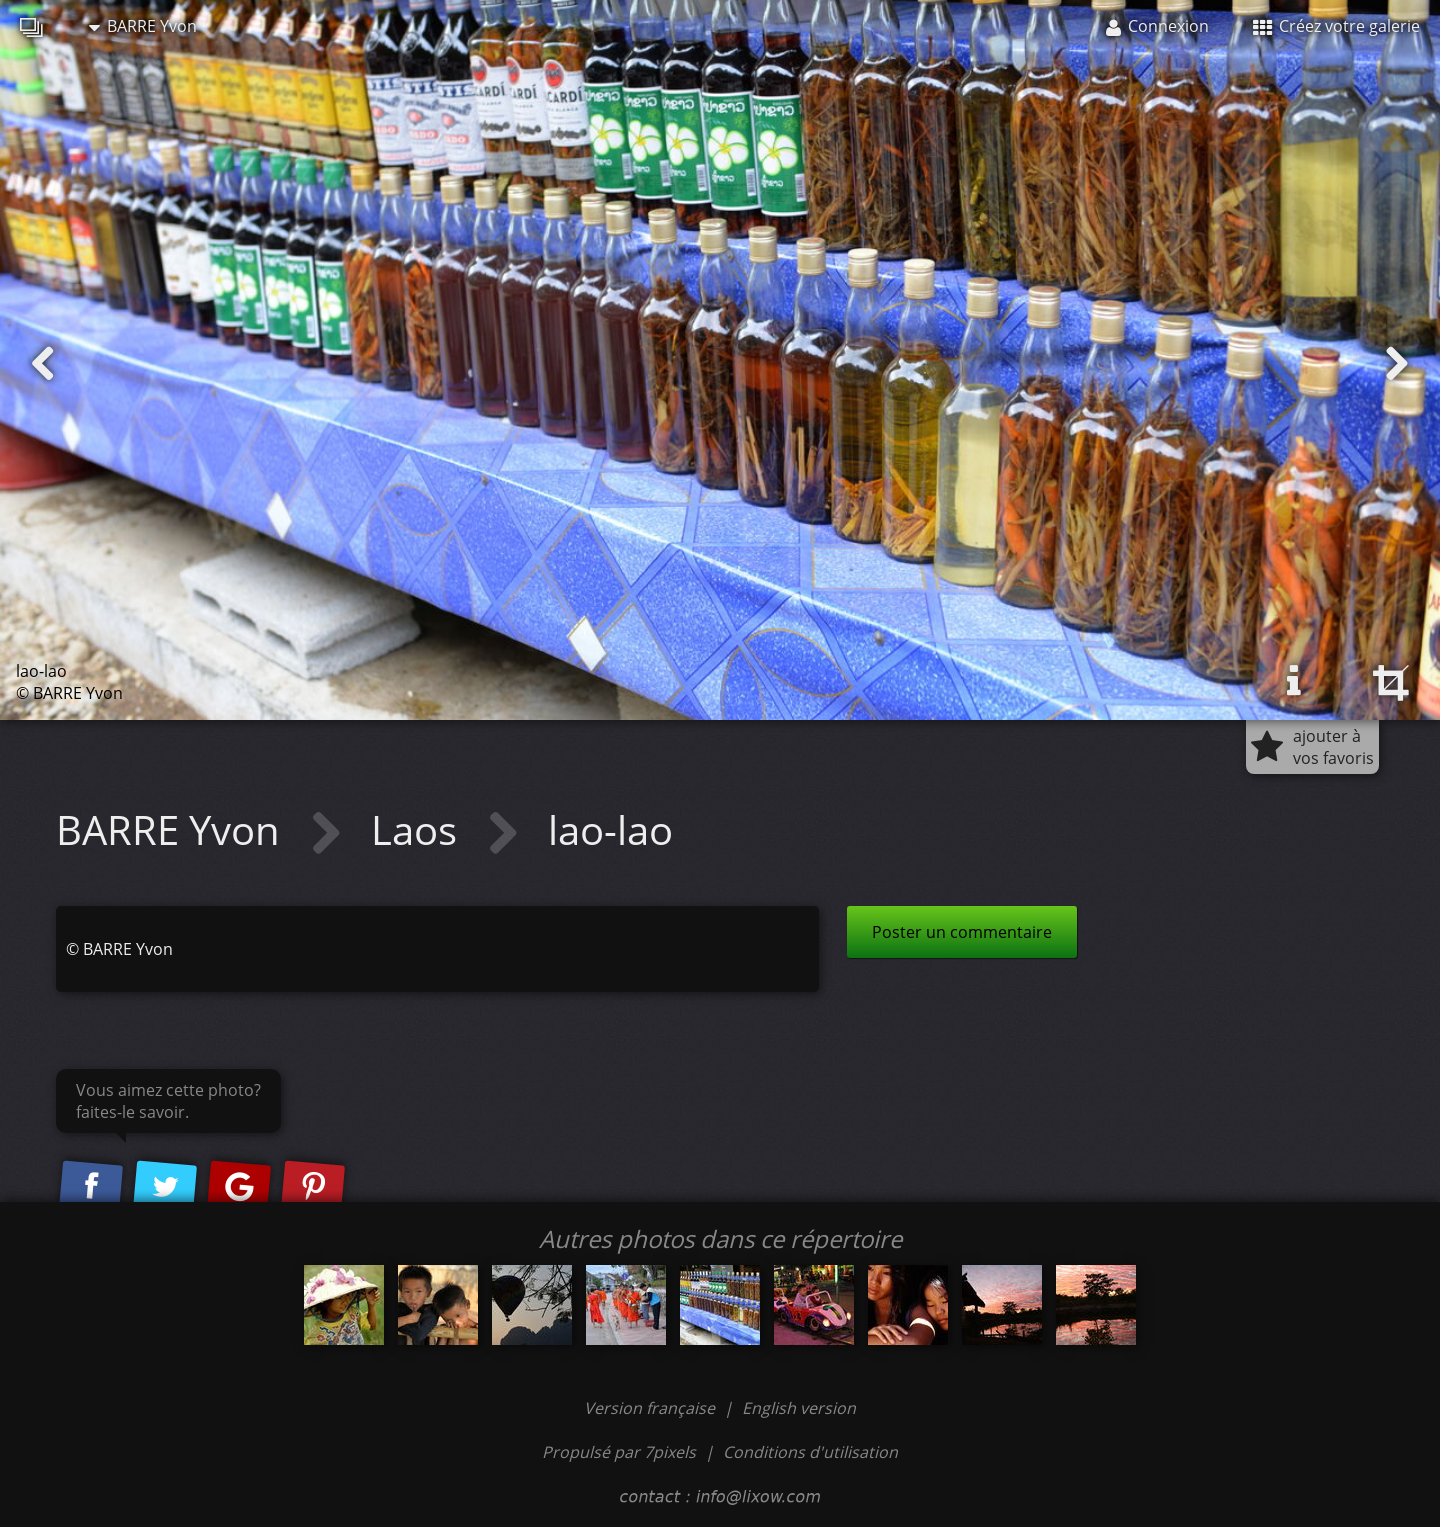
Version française (651, 1408)
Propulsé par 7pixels (619, 1452)
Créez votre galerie (1336, 26)
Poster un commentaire (962, 932)
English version (799, 1408)
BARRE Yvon (143, 26)
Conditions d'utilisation (810, 1452)
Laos (419, 829)
